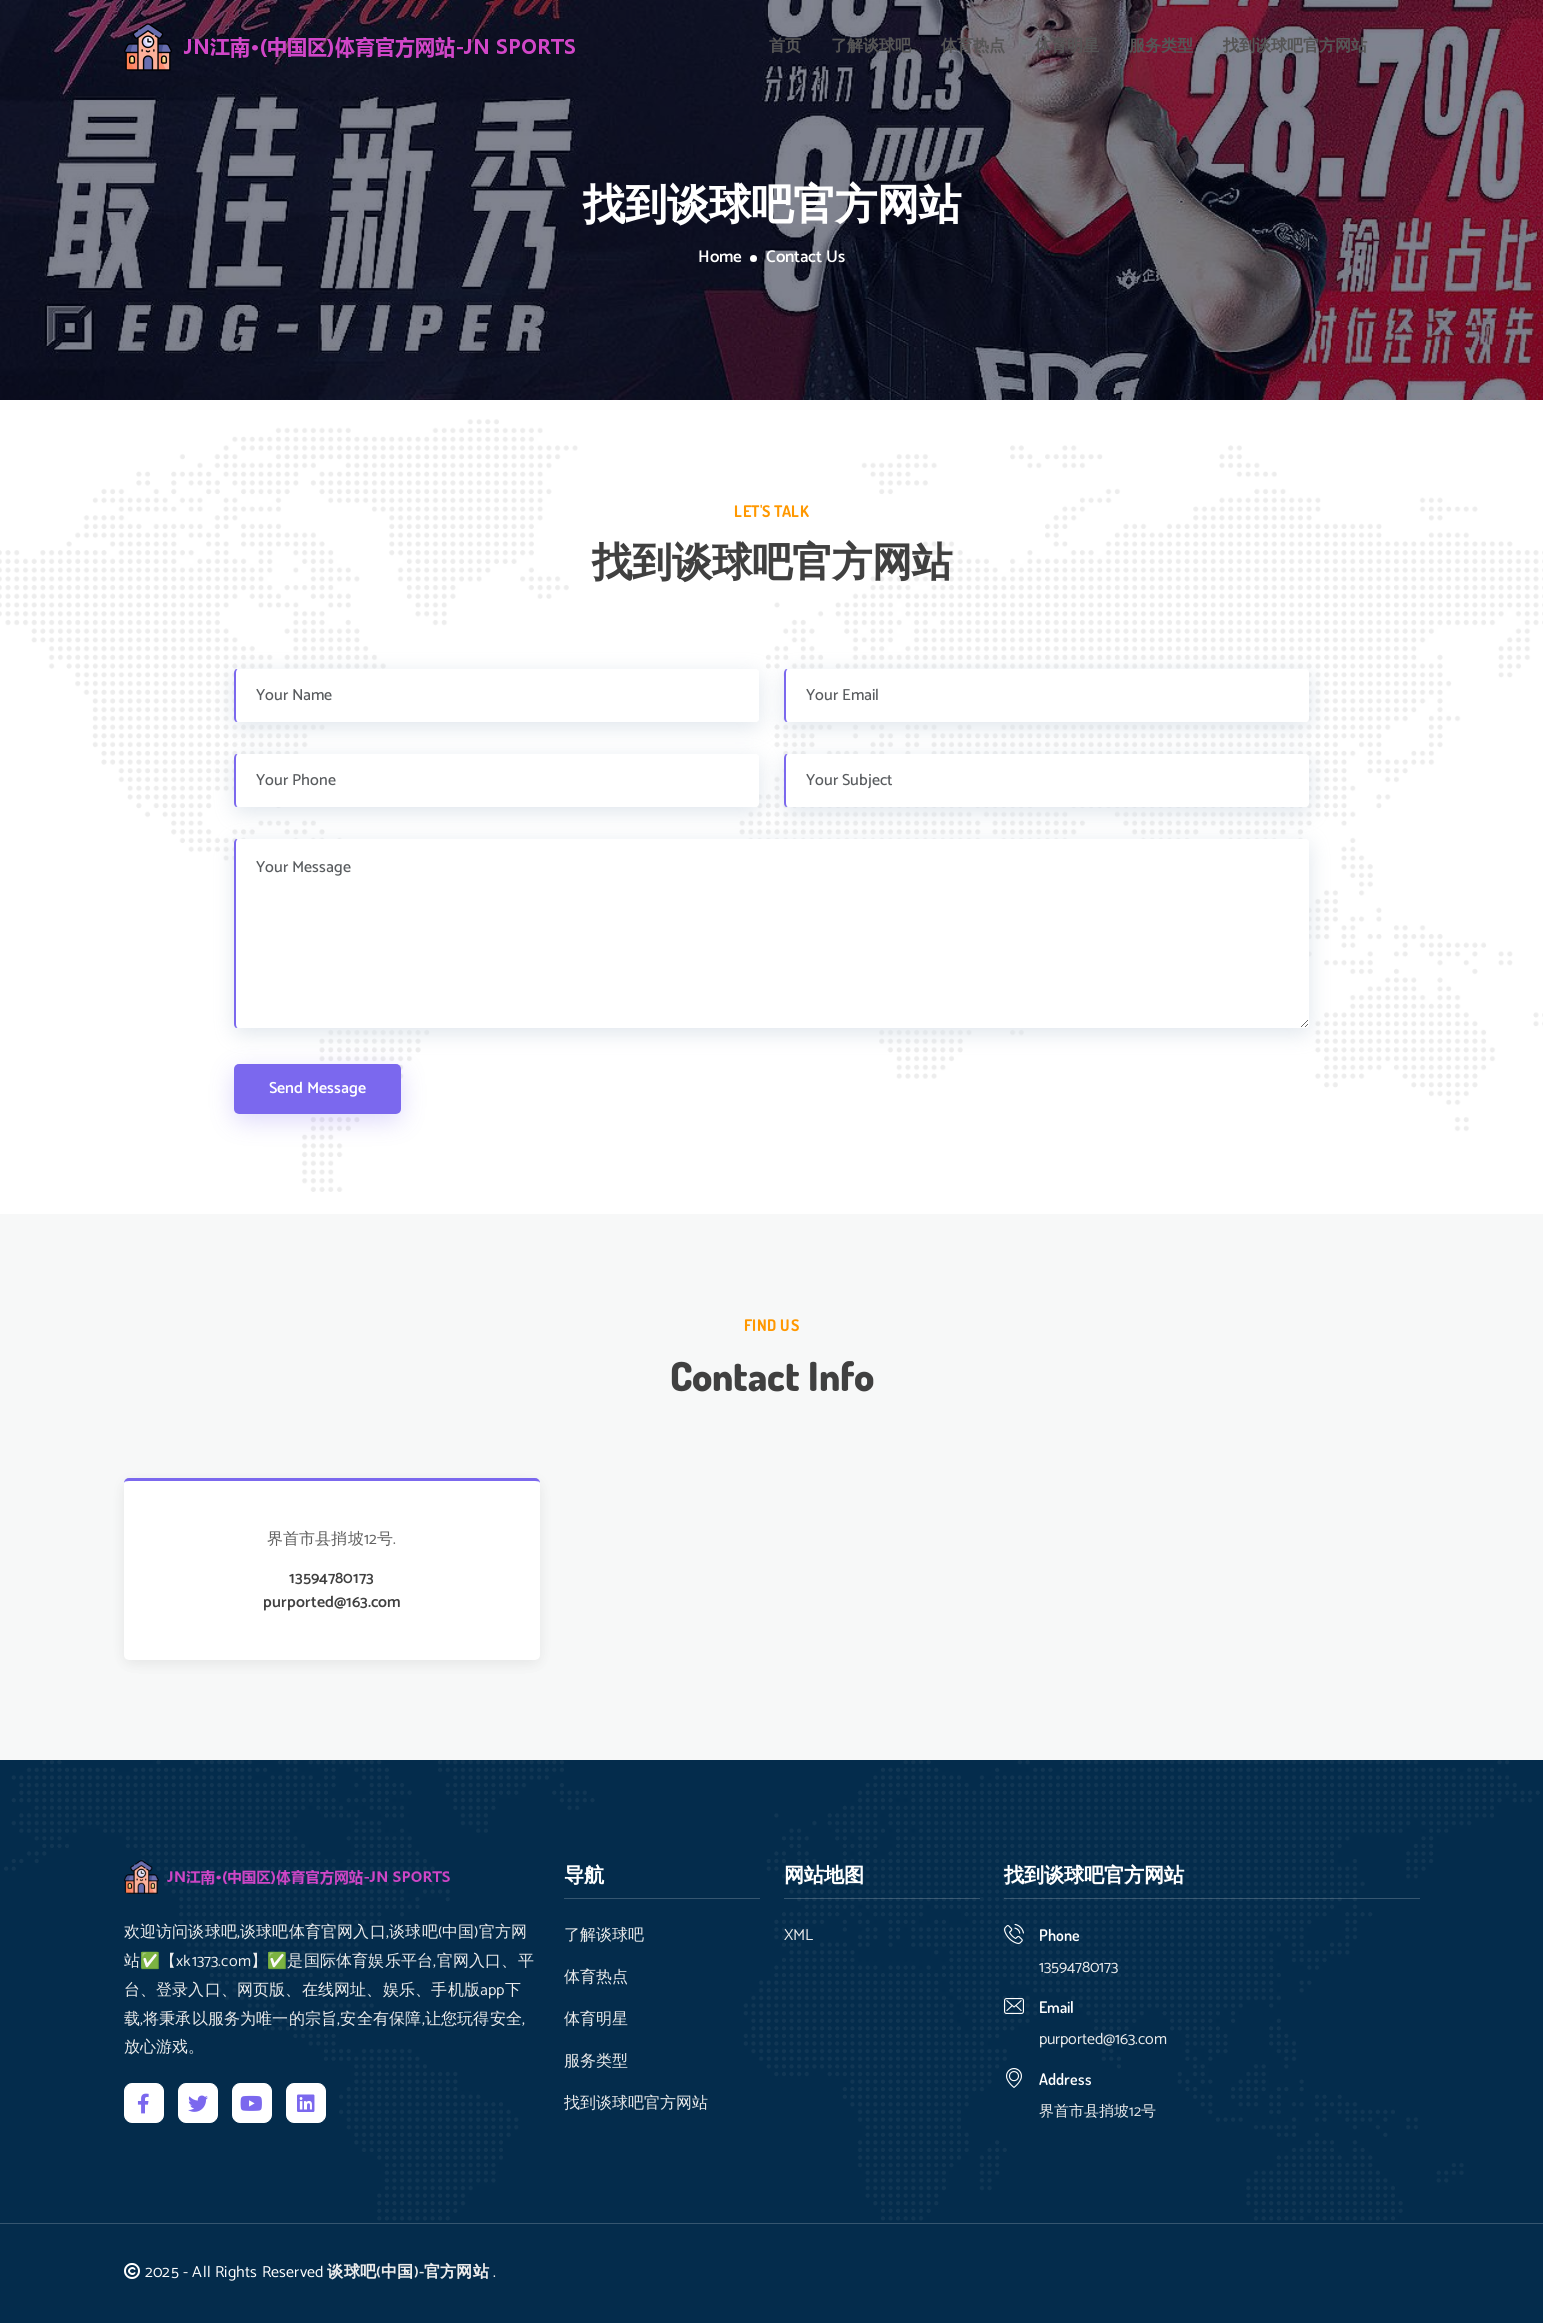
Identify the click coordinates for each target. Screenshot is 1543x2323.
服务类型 (1161, 44)
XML (798, 1936)
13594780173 (331, 1579)
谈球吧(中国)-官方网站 (407, 2272)
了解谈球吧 (871, 44)
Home (720, 258)
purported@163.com (332, 1603)
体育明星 (1067, 44)
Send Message (317, 1088)
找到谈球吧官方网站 (1295, 44)
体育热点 (973, 44)
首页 (785, 44)
